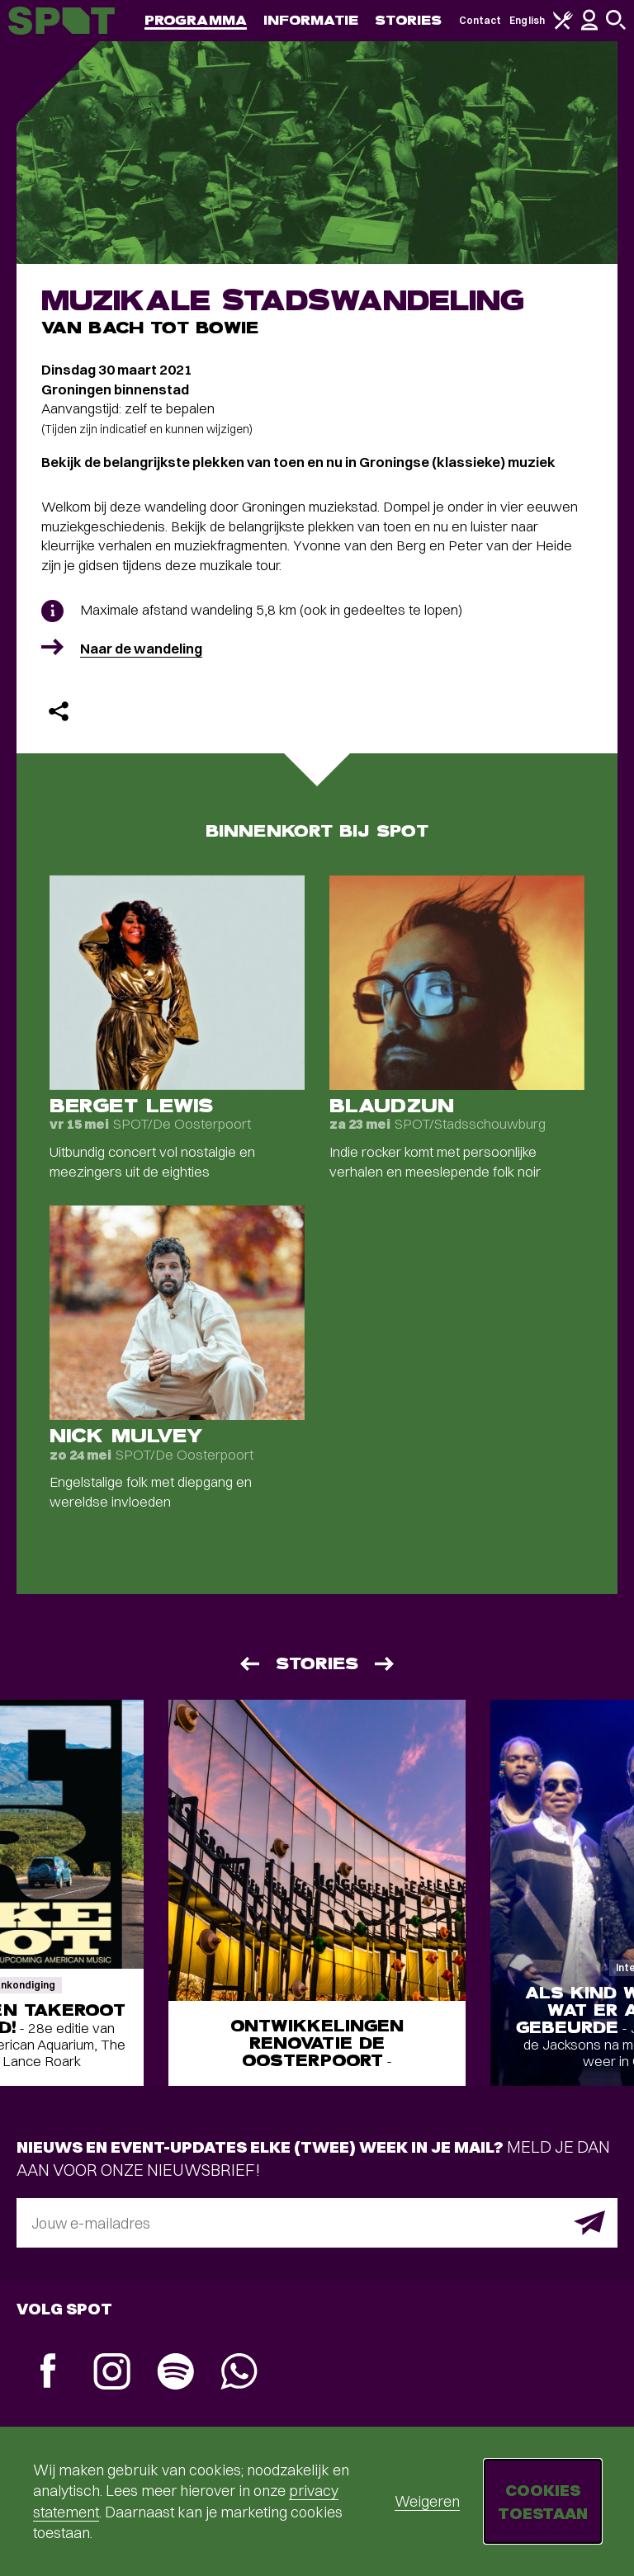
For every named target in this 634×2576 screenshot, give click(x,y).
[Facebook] (48, 2373)
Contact (480, 20)
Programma (195, 20)
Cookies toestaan (543, 2501)
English (527, 20)
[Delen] (58, 711)
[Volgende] (385, 1664)
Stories (408, 20)
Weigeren (427, 2501)
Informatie (310, 20)
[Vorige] (248, 1664)
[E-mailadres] (317, 2223)
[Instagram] (112, 2373)
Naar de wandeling (141, 648)
